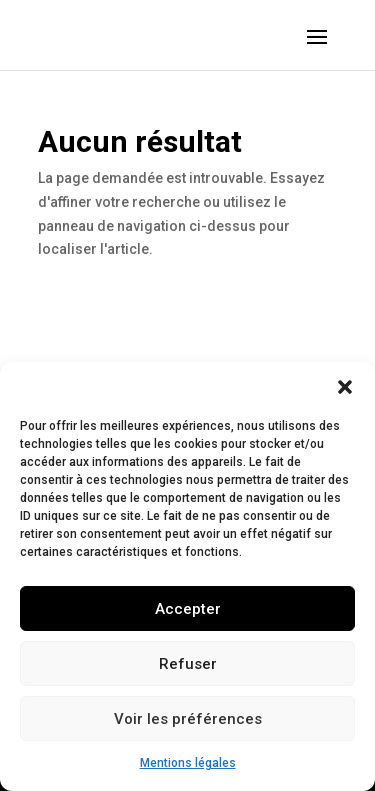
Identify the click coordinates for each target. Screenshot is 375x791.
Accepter (188, 609)
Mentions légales (188, 763)
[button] (345, 387)
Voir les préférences (188, 719)
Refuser (188, 664)
